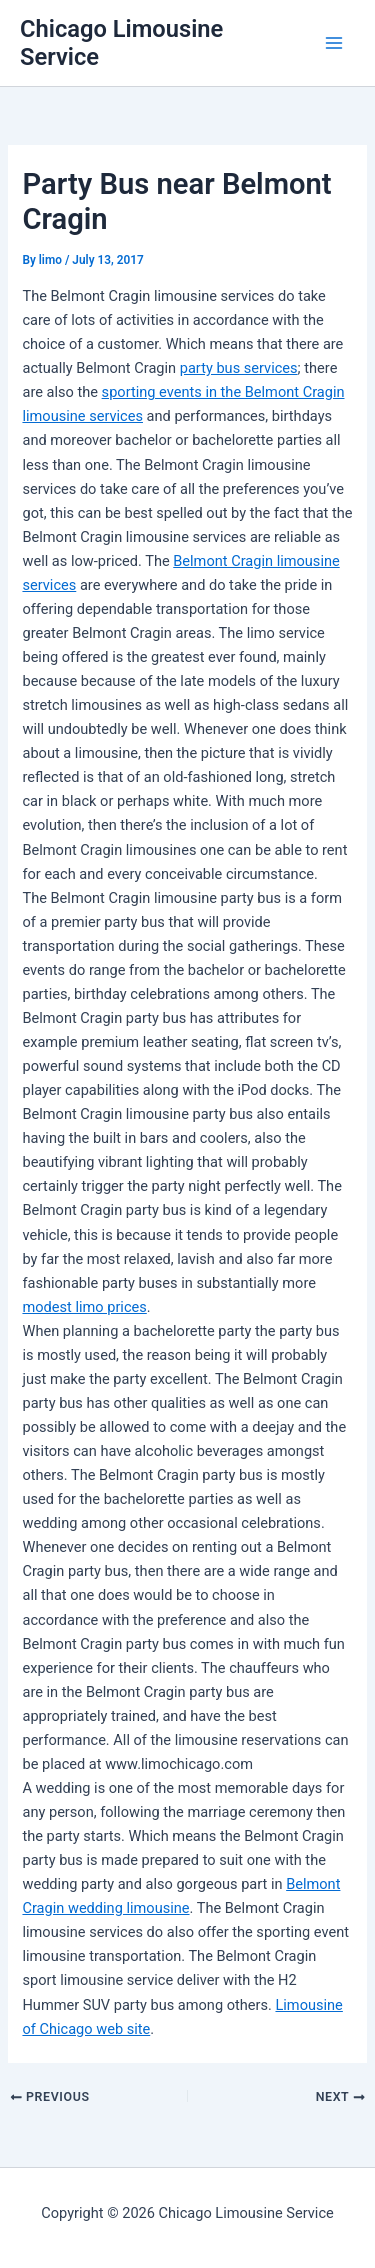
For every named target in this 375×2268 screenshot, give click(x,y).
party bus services (239, 368)
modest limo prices (84, 1307)
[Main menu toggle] (334, 43)
